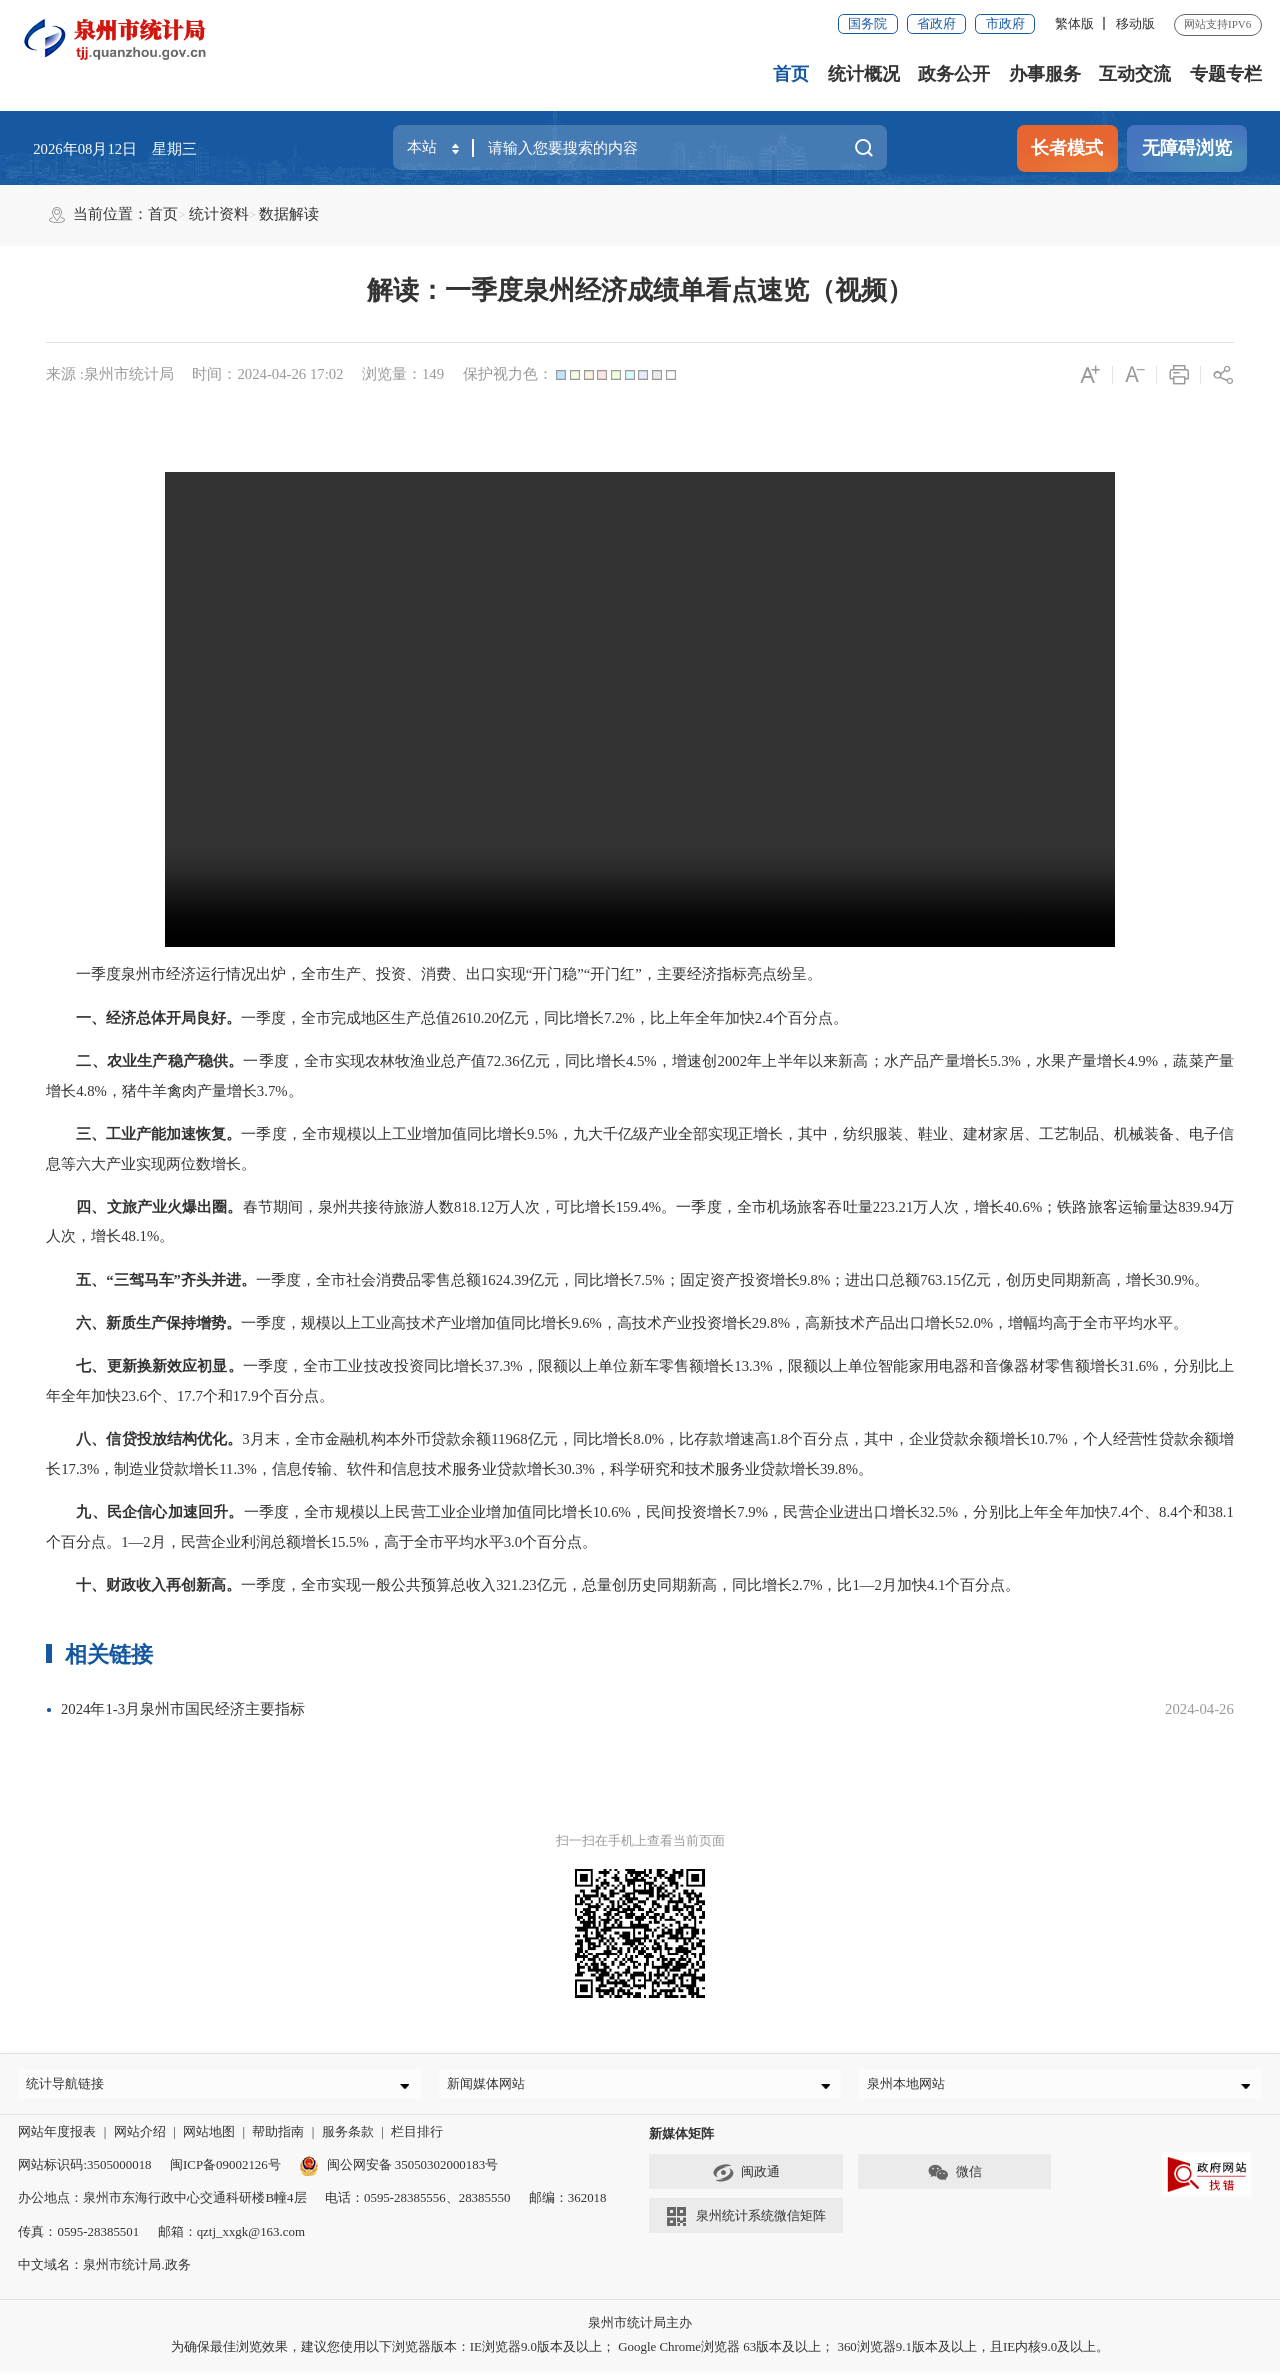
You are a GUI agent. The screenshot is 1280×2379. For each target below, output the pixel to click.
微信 (954, 2181)
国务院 (867, 23)
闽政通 (746, 2181)
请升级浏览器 (640, 709)
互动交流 (1135, 74)
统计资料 (219, 214)
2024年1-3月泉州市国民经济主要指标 (183, 1709)
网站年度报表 (57, 2140)
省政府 (936, 23)
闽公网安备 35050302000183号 (398, 2173)
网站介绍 (140, 2140)
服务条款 (348, 2140)
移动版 (1135, 23)
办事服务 (1045, 74)
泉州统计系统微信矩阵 (745, 2226)
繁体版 (1074, 23)
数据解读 (289, 214)
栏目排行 (417, 2140)
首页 (791, 74)
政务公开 (954, 74)
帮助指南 (278, 2140)
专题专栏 (1226, 74)
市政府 (1005, 23)
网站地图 (209, 2140)
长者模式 (1067, 148)
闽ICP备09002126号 (225, 2173)
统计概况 (864, 74)
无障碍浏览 (1187, 148)
